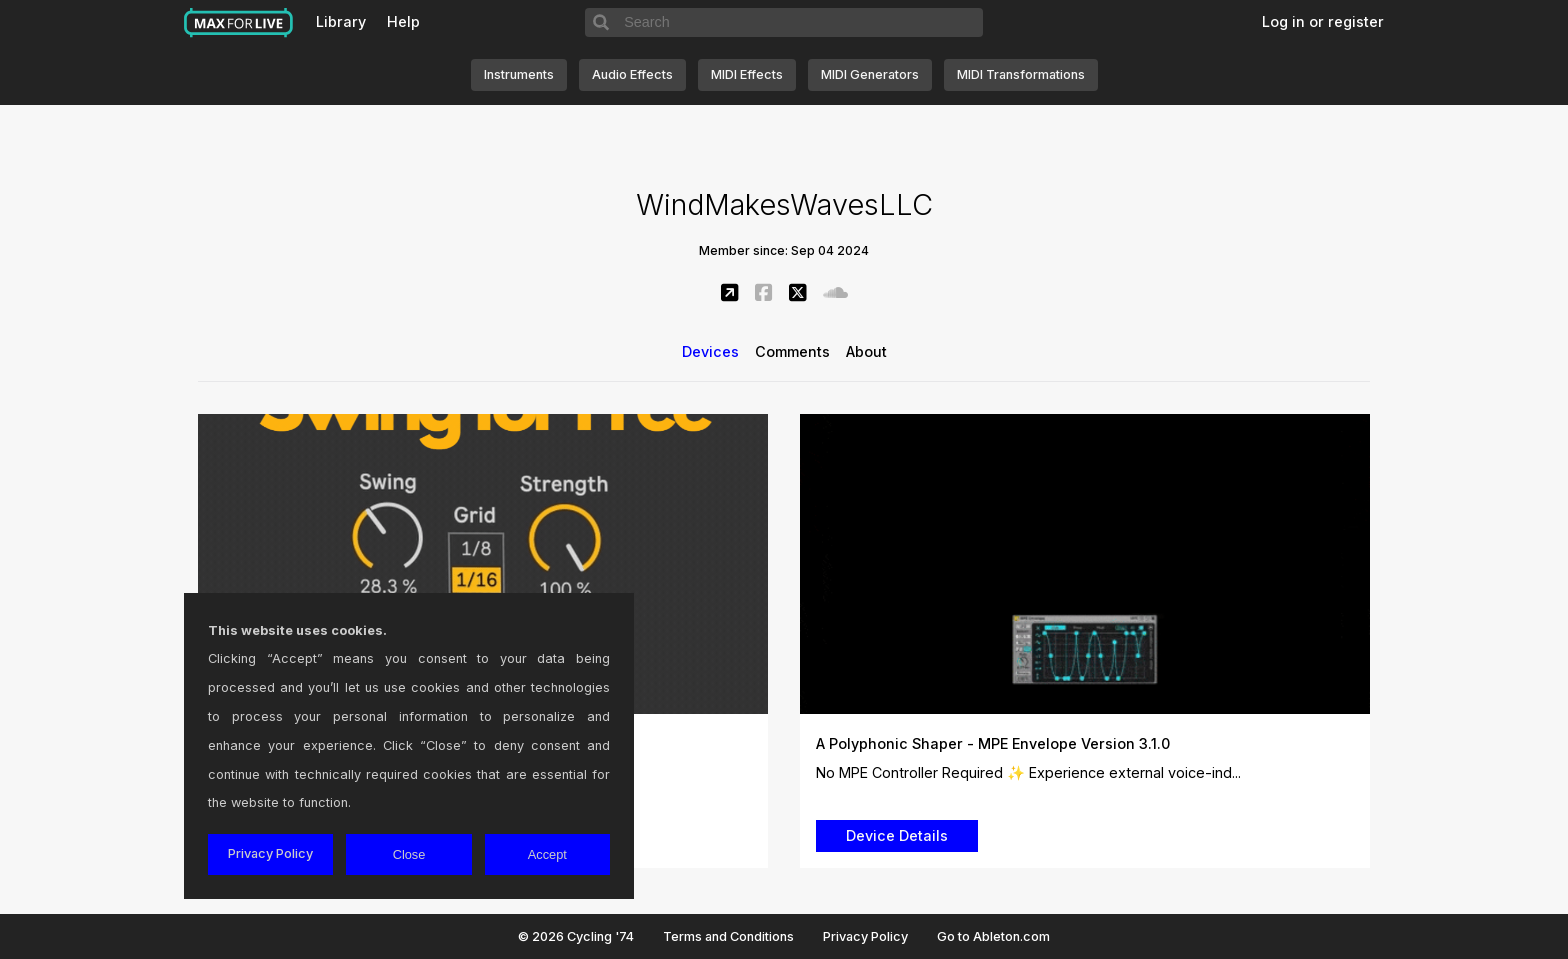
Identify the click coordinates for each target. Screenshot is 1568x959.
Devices (710, 351)
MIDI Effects (747, 74)
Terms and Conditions (728, 936)
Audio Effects (632, 74)
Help (403, 21)
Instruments (519, 74)
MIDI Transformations (1021, 74)
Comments (792, 351)
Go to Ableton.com (993, 936)
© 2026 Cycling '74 (576, 936)
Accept (547, 854)
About (866, 351)
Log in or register (1323, 21)
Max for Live (239, 23)
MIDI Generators (870, 74)
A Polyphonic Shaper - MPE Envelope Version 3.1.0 (993, 743)
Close (409, 854)
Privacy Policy (865, 936)
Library (341, 21)
